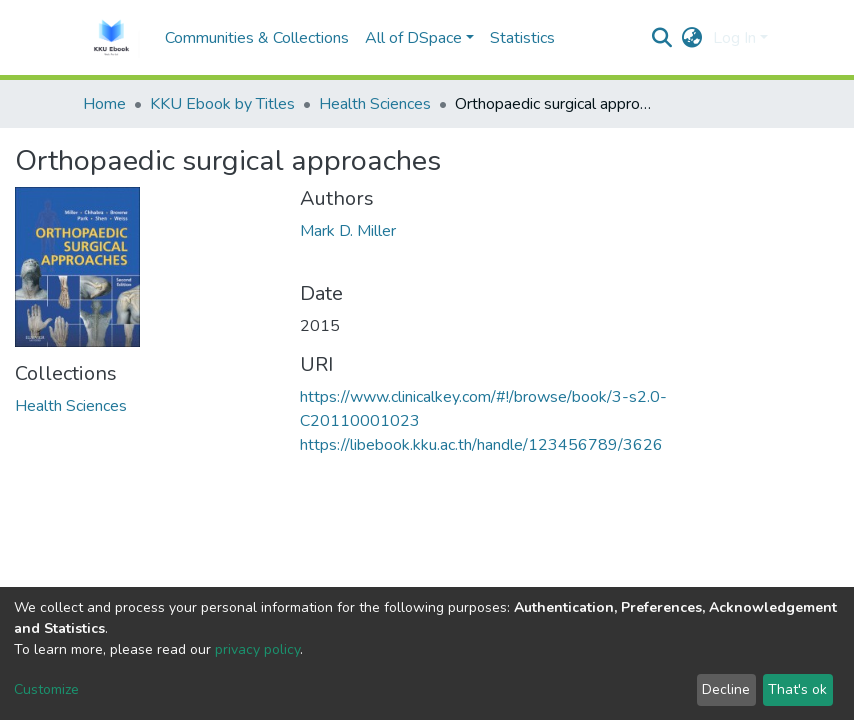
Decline (726, 689)
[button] (692, 38)
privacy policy (257, 649)
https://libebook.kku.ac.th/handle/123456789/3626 (481, 445)
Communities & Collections (257, 38)
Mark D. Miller (348, 231)
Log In (734, 38)
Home (104, 104)
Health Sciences (375, 104)
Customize (46, 689)
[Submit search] (662, 38)
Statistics (522, 38)
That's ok (797, 689)
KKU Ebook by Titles (222, 104)
